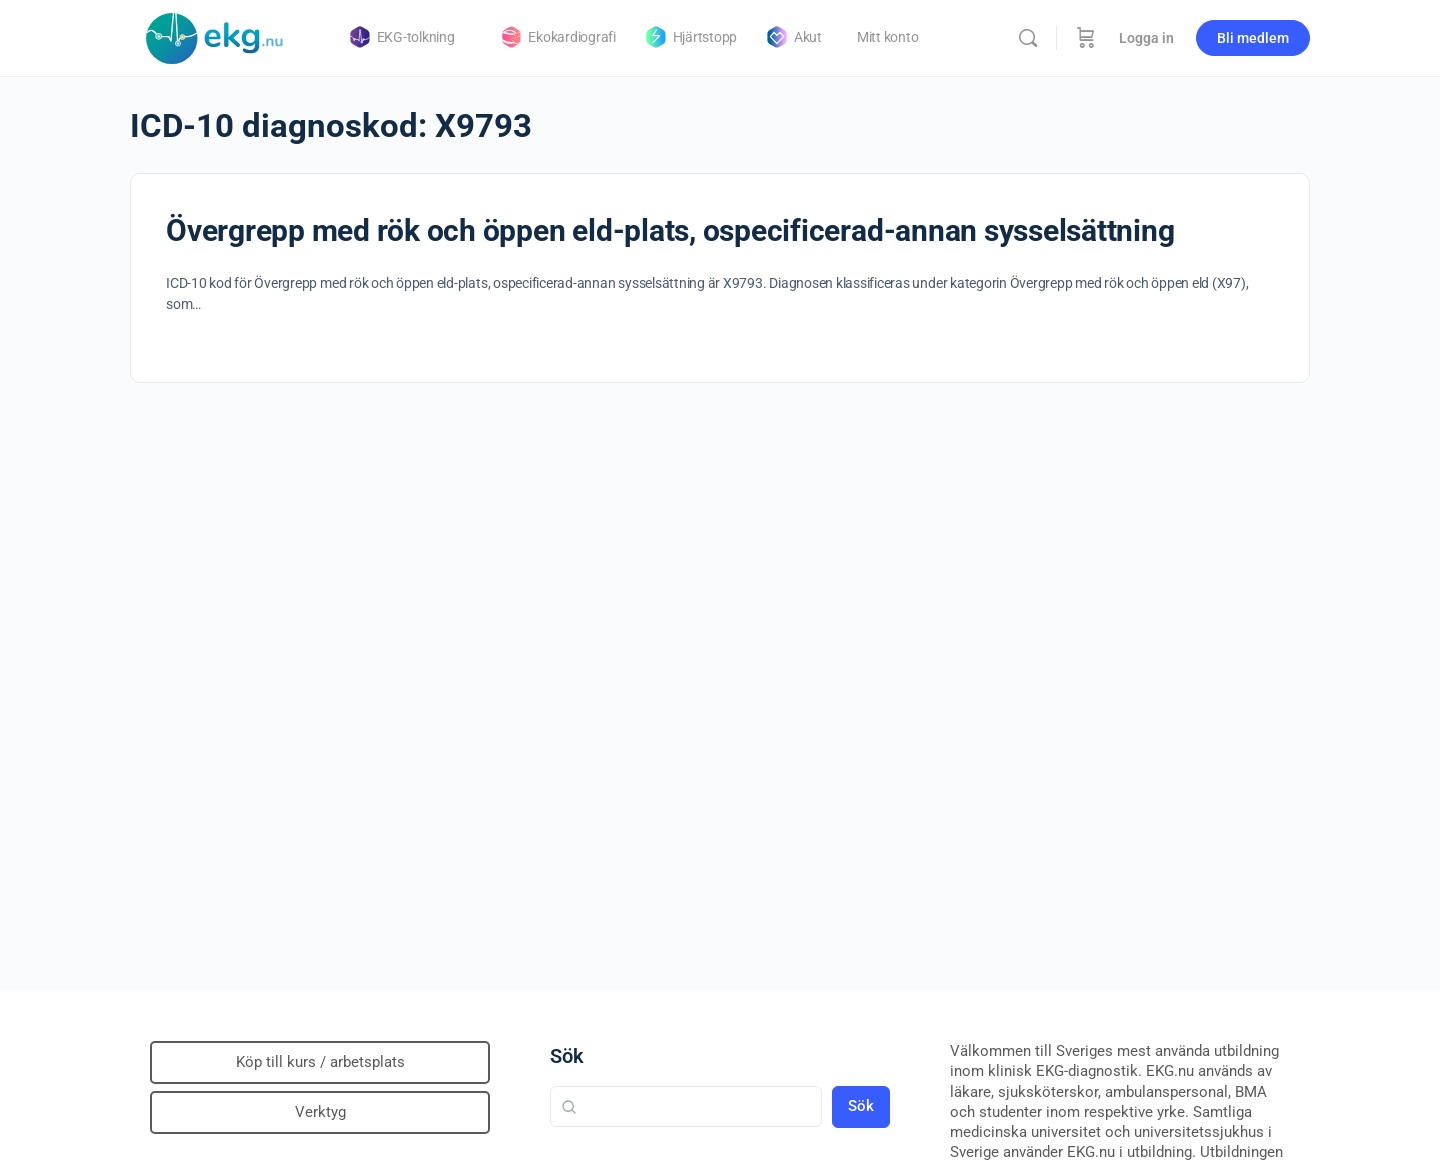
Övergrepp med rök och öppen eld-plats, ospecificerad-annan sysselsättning (670, 230)
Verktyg (320, 1112)
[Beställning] (1086, 38)
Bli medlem (1253, 38)
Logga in (1146, 38)
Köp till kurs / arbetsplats (320, 1062)
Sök (567, 1056)
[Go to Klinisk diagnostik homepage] (215, 36)
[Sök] (1028, 38)
